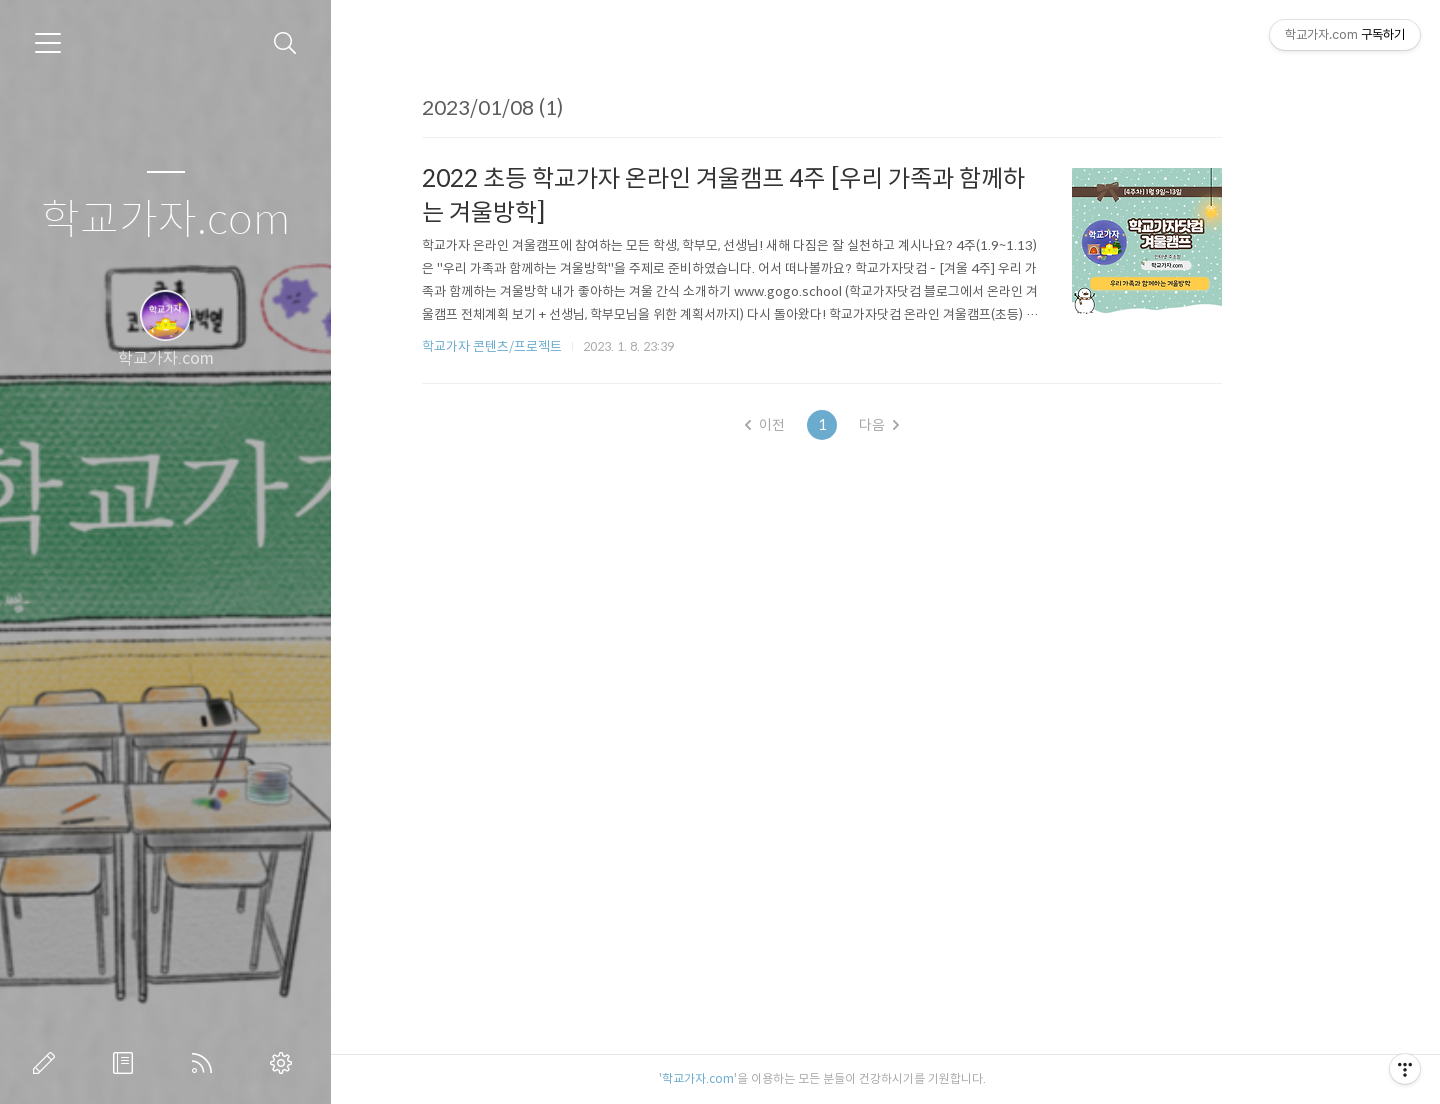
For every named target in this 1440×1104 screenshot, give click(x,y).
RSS (206, 1063)
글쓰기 (48, 1063)
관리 (285, 1063)
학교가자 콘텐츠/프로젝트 (556, 346)
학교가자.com (165, 220)
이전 (829, 425)
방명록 (127, 1063)
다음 (943, 425)
